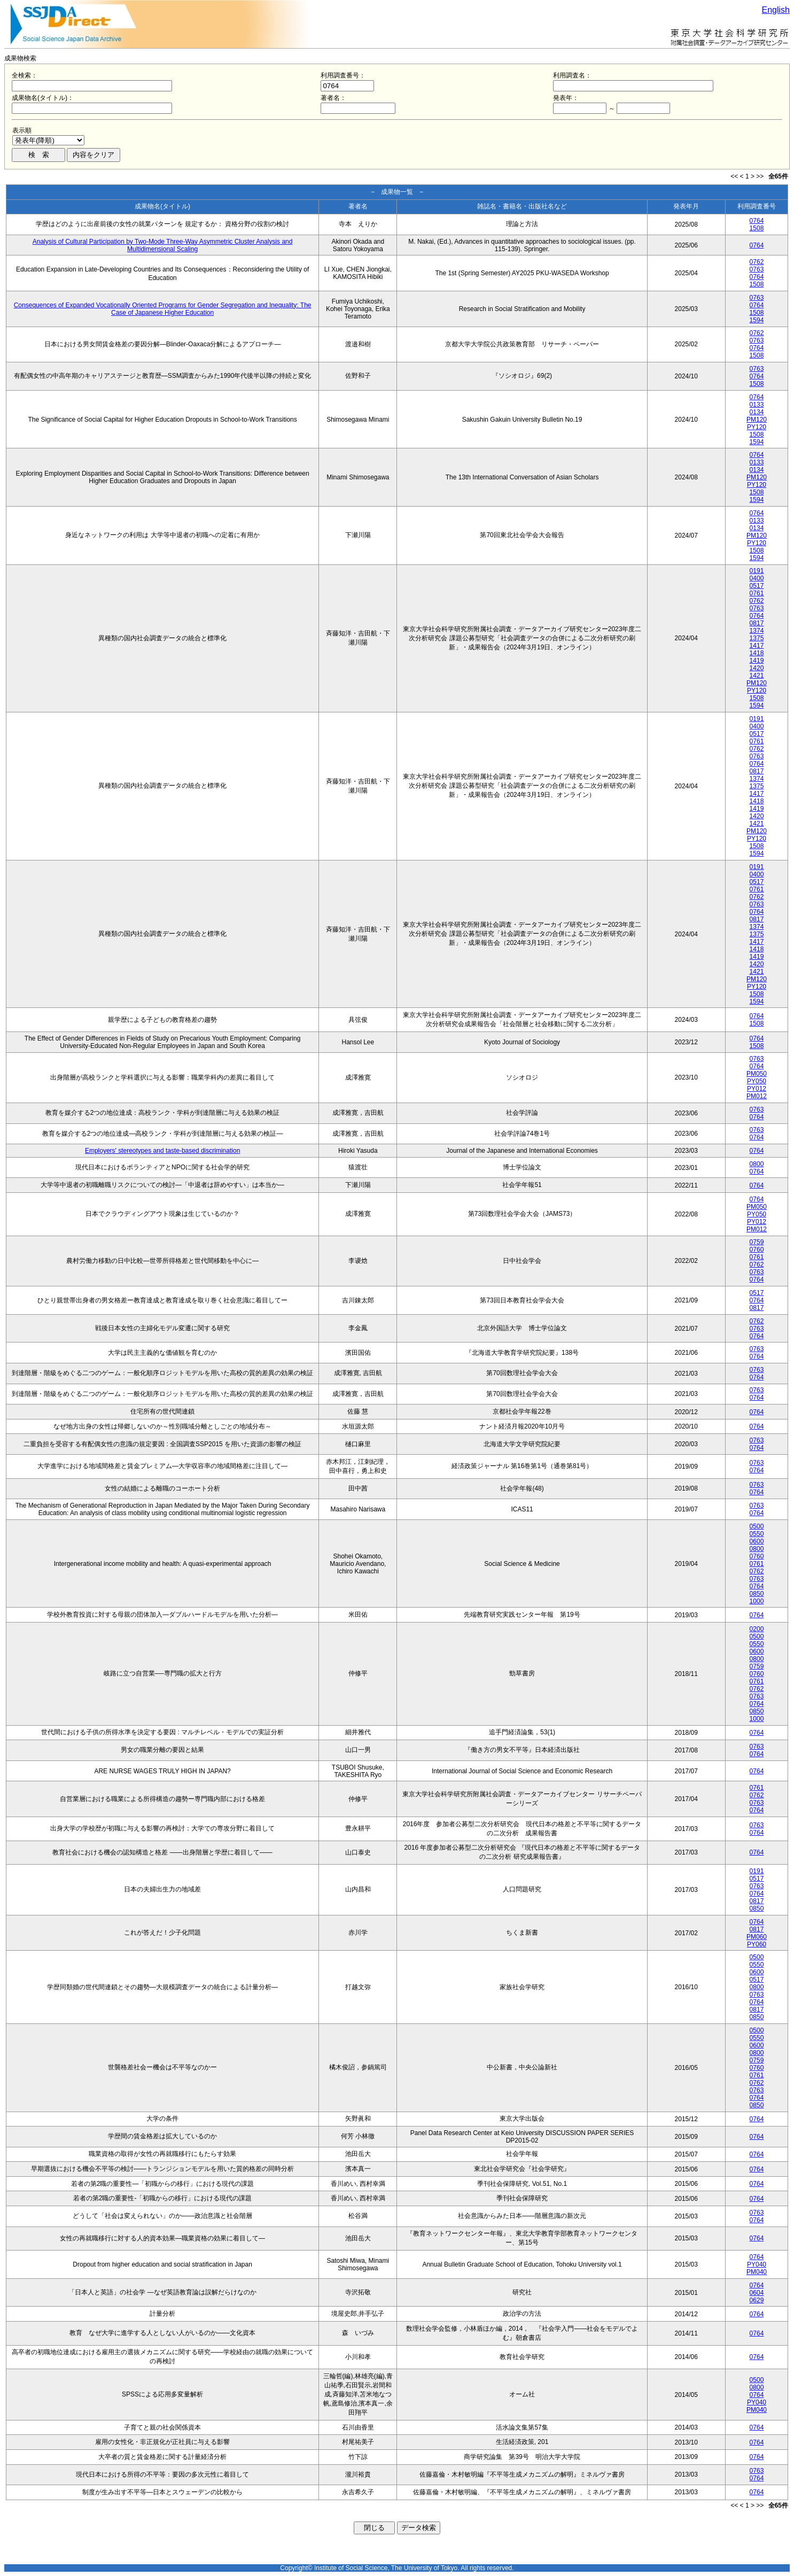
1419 (757, 660)
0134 (757, 412)
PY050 (756, 1081)
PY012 (756, 1088)
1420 (757, 668)
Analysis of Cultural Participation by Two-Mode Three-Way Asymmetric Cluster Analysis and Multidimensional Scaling (163, 245)
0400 (757, 578)
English (776, 9)
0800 (757, 1164)
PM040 (756, 2272)
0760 (757, 1249)
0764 (757, 220)
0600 (757, 1541)
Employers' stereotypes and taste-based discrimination (162, 1150)
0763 (757, 269)
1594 (757, 320)
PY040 (756, 2264)
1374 (757, 630)
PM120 (756, 419)
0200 (757, 1629)
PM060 (756, 1937)
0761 (757, 593)
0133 (757, 404)
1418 (757, 653)
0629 (757, 2300)
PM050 (756, 1073)
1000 (757, 1601)
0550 (757, 1534)
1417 (757, 645)
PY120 (756, 427)
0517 (757, 585)
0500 (757, 1526)
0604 (757, 2292)
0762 (757, 262)
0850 (757, 1593)
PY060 (756, 1944)
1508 (757, 228)
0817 (757, 623)
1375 (757, 638)
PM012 (756, 1096)
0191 (757, 571)
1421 (757, 675)
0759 (757, 1242)
